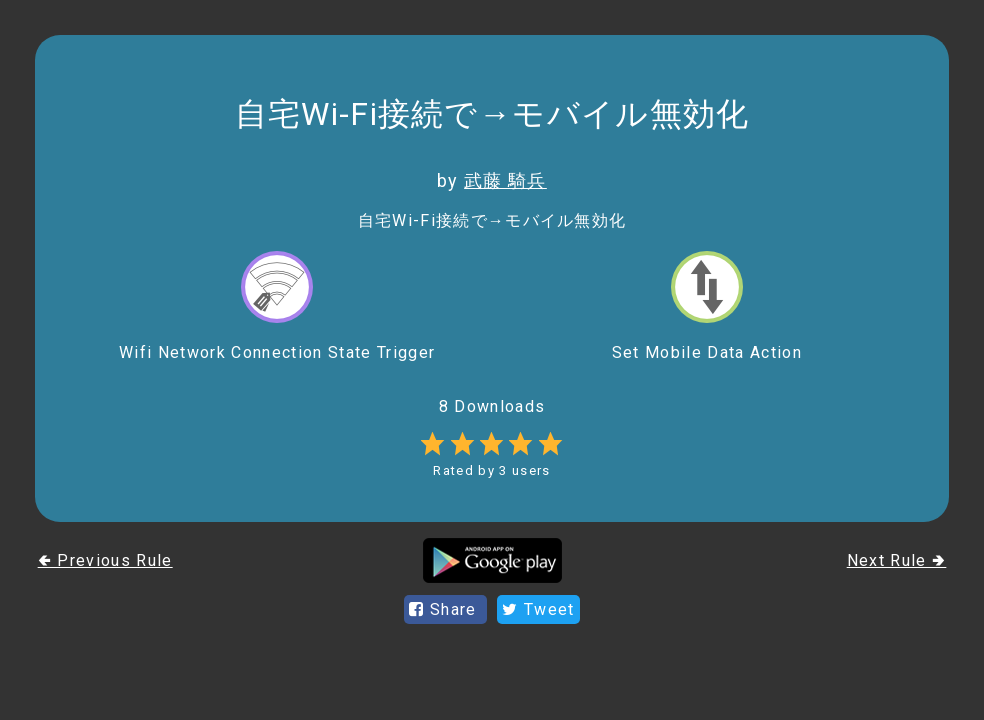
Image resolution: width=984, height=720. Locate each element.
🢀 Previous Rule (105, 560)
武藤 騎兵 (505, 180)
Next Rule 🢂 (897, 560)
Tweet (538, 609)
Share (445, 609)
